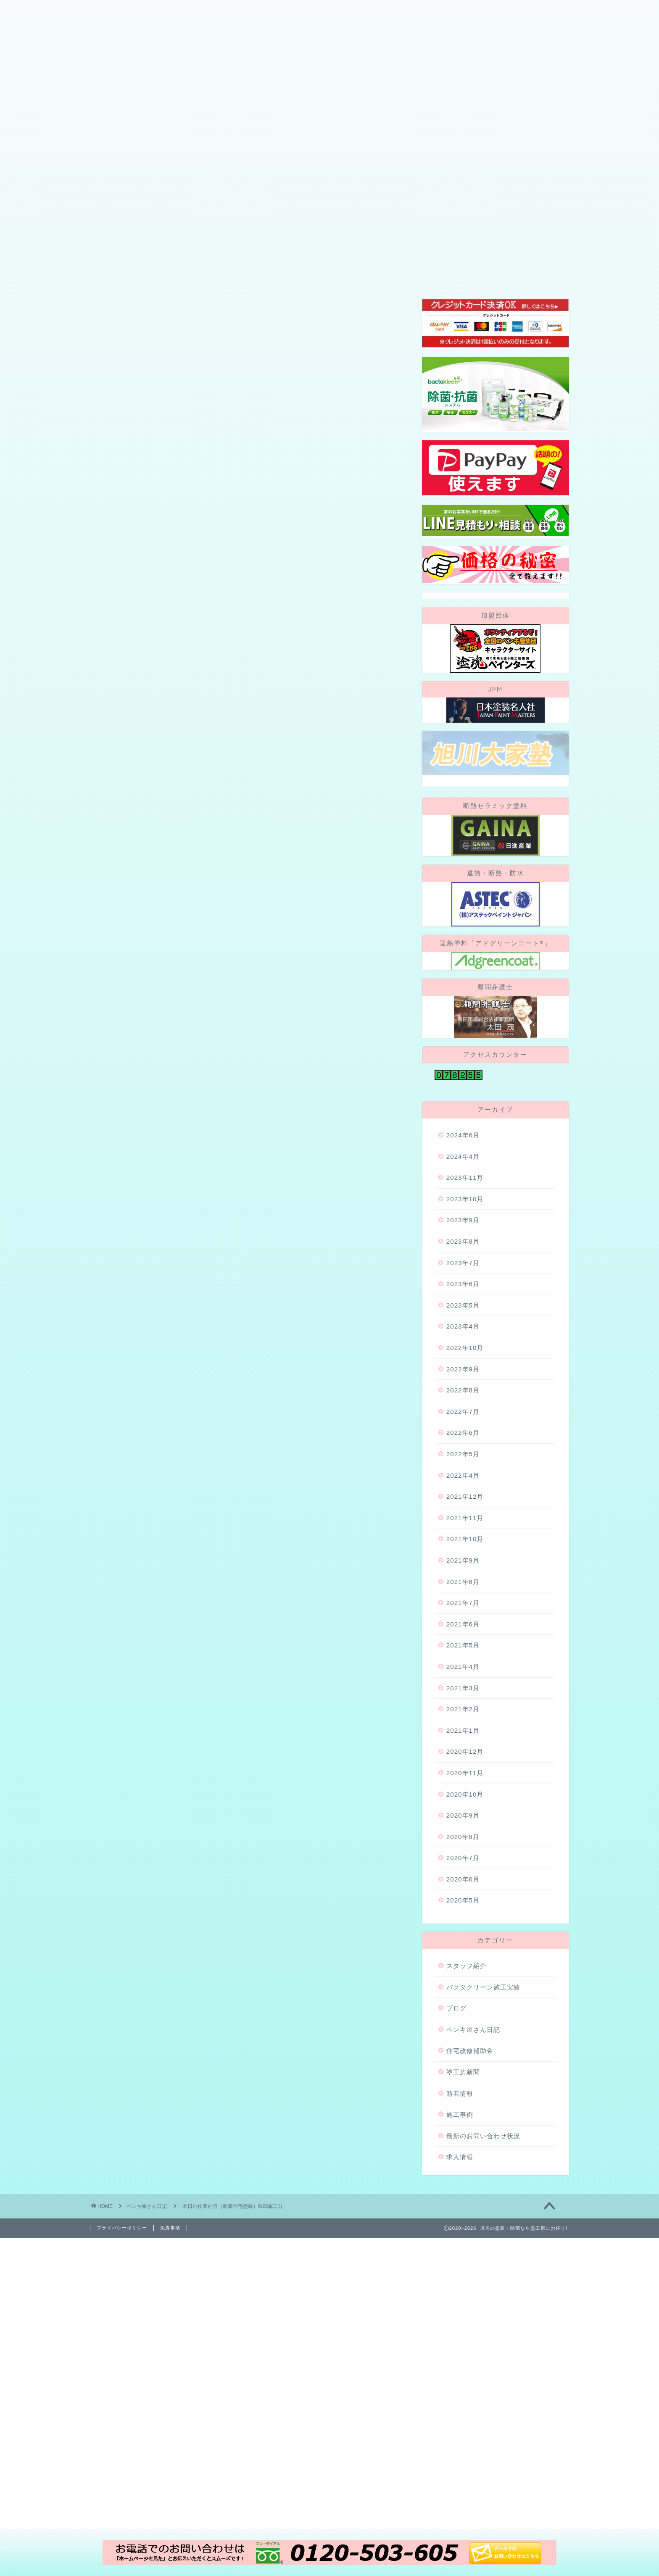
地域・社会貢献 (416, 159)
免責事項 (170, 2331)
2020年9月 (463, 1918)
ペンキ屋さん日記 (125, 298)
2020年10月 (465, 1897)
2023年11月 (465, 1280)
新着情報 (459, 2196)
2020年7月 (463, 1961)
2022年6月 (463, 1535)
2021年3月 (463, 1791)
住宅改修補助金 (469, 2154)
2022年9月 (463, 1472)
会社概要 (114, 159)
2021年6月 (463, 1727)
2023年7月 (463, 1365)
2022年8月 (463, 1493)
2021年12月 (465, 1599)
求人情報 (459, 2260)
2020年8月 (463, 1939)
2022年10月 (465, 1451)
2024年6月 (463, 1238)
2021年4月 (463, 1769)
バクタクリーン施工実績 (483, 2090)
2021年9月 (463, 1663)
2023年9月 (463, 1323)
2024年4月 (463, 1259)
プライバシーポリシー (122, 2331)
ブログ (310, 159)
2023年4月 (463, 1429)
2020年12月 (465, 1854)
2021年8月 (463, 1684)
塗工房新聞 (463, 2175)
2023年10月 (465, 1302)
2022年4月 (463, 1578)
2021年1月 (463, 1833)
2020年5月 (463, 2003)
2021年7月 (463, 1706)
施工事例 (356, 159)
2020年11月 (465, 1876)
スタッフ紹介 (256, 159)
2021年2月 (463, 1812)
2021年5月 (463, 1748)
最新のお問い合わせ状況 (483, 2239)
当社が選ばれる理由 (182, 159)
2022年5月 (463, 1557)
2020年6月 (463, 1982)
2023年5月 (463, 1408)
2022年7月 (463, 1514)
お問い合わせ (483, 159)
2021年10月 (465, 1642)
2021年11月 (465, 1621)
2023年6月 (463, 1387)
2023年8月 (463, 1344)
